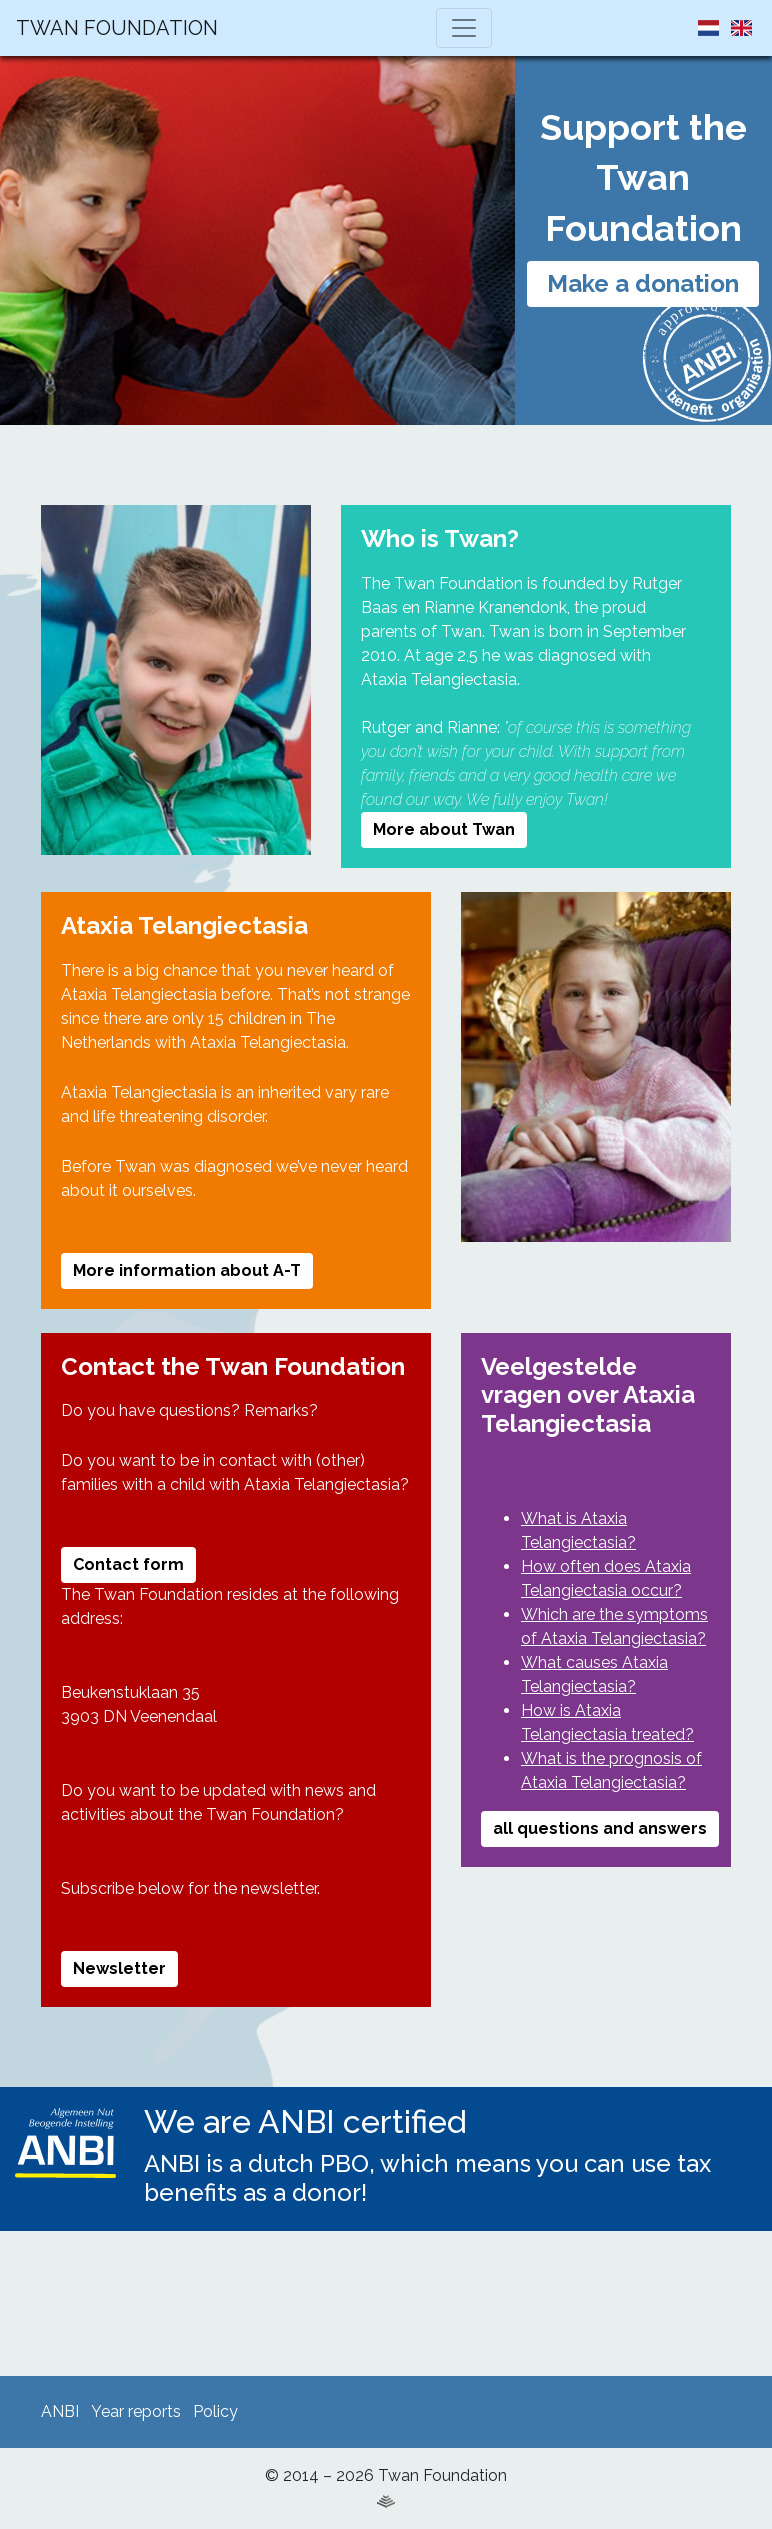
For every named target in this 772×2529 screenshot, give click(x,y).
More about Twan (444, 829)
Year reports (136, 2411)
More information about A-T (187, 1270)
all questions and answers (600, 1828)
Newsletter (119, 1968)
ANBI (60, 2411)
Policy (215, 2411)
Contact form (128, 1564)
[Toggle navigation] (464, 28)
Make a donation (643, 283)
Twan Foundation (117, 28)
